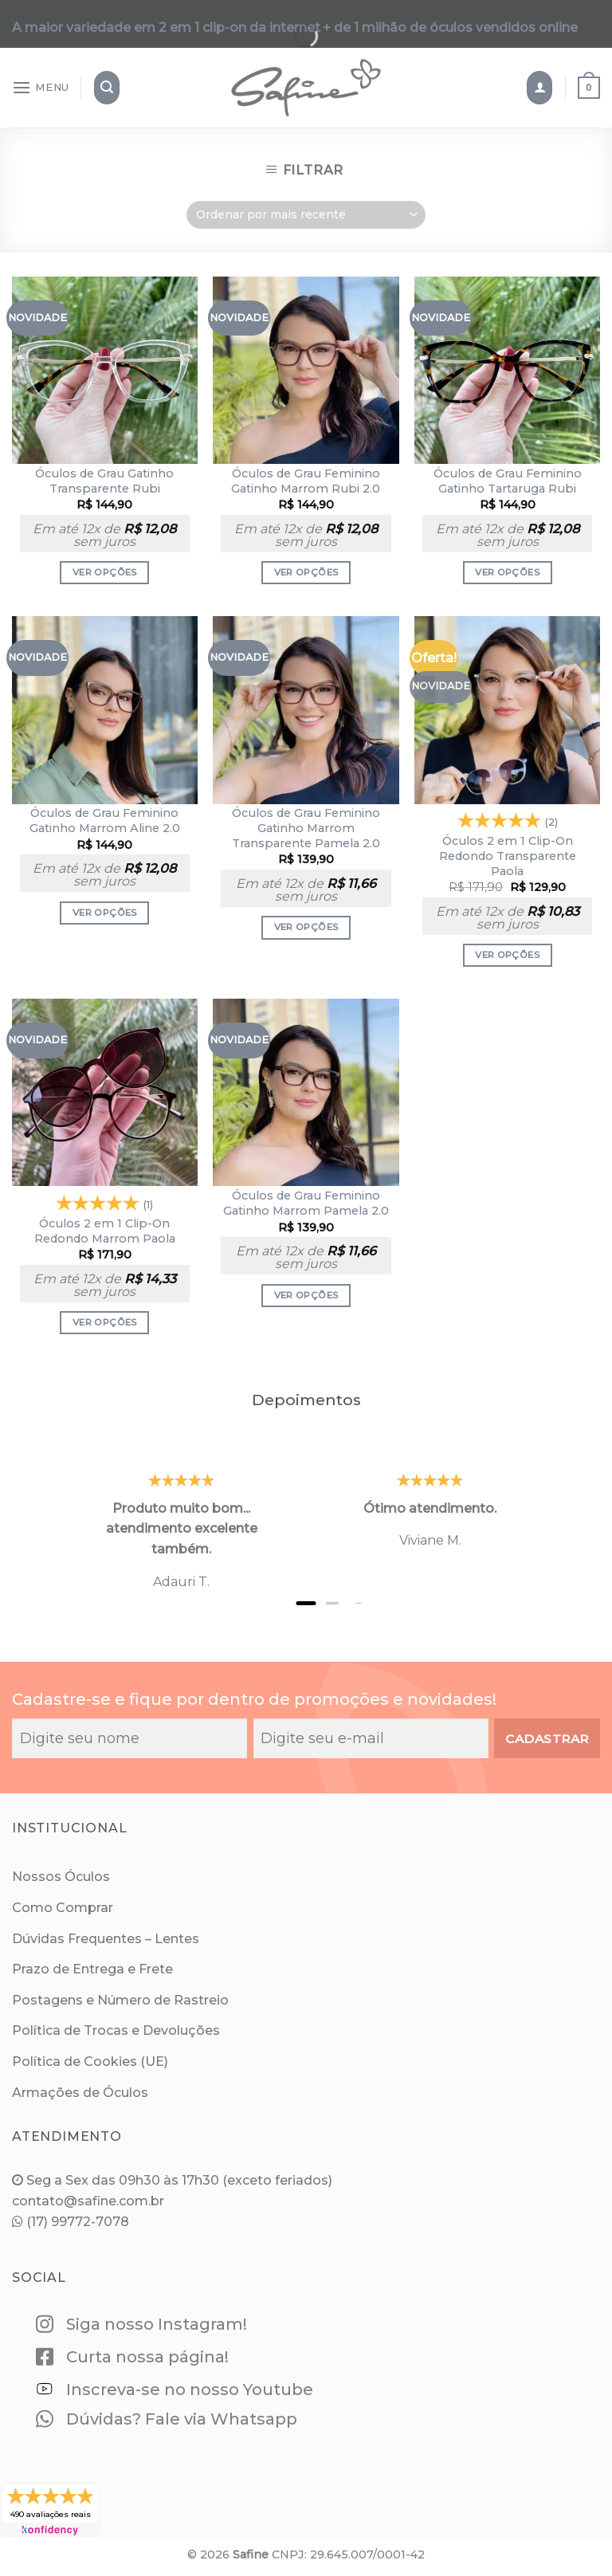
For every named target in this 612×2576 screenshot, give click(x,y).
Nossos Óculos (61, 1876)
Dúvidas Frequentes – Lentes (105, 1938)
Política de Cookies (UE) (90, 2061)
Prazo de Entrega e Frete (92, 1969)
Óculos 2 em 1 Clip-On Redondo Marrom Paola (104, 1231)
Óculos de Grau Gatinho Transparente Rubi (104, 481)
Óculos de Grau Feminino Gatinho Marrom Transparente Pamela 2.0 (306, 828)
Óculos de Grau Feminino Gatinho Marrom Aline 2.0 (104, 820)
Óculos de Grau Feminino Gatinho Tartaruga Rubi (508, 481)
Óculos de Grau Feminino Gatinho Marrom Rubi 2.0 (305, 481)
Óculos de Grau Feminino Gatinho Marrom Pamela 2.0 (306, 1203)
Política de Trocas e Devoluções (116, 2030)
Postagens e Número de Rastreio (120, 2000)
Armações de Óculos (80, 2092)
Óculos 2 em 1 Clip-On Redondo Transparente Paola (507, 856)
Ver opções (104, 572)
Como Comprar (62, 1907)
